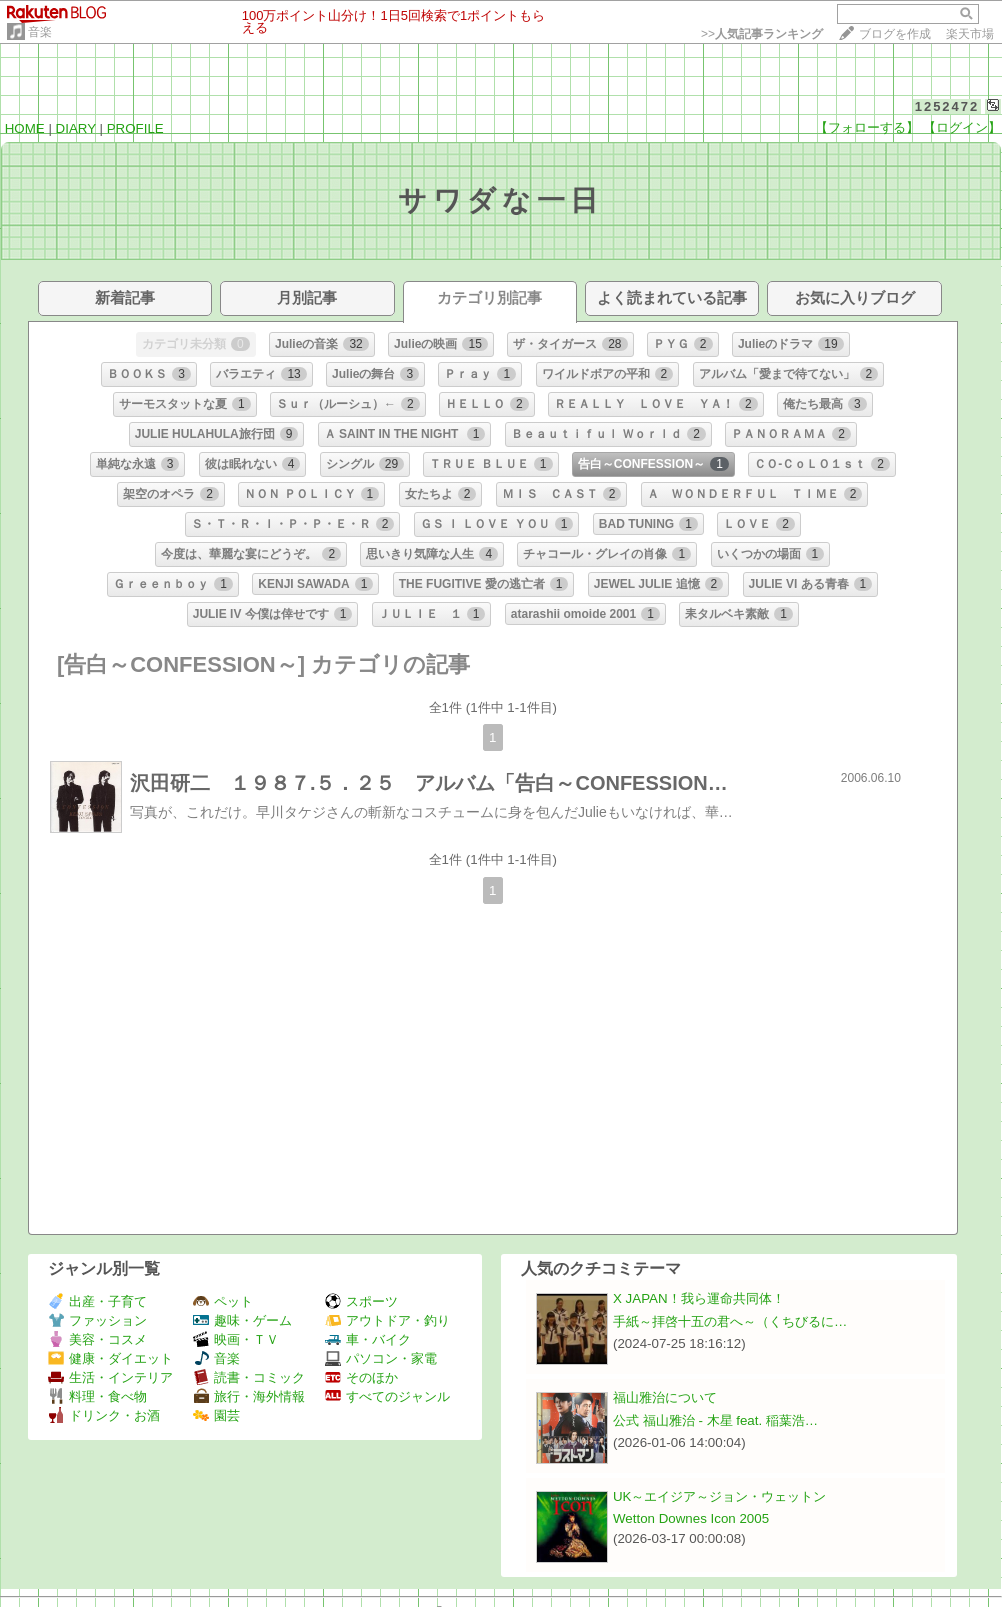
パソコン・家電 (381, 1358)
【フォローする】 (867, 127)
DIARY (76, 128)
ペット (223, 1301)
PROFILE (135, 128)
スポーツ (361, 1301)
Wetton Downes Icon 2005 (691, 1518)
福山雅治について (665, 1397)
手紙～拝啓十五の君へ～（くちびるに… (730, 1321)
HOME (25, 128)
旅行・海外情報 (249, 1396)
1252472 (947, 106)
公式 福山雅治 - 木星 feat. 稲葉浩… (715, 1420)
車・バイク (368, 1339)
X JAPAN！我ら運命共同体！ (699, 1298)
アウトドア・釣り (387, 1320)
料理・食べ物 (97, 1396)
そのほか (361, 1377)
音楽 (40, 32)
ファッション (97, 1320)
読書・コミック (249, 1377)
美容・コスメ (97, 1339)
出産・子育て (97, 1301)
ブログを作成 (895, 34)
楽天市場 (970, 34)
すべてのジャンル (387, 1396)
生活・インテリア (110, 1377)
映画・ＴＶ (236, 1339)
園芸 (216, 1415)
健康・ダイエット (110, 1358)
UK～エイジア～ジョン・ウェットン (720, 1496)
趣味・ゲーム (242, 1320)
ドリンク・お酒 (104, 1415)
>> (762, 34)
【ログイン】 (962, 127)
